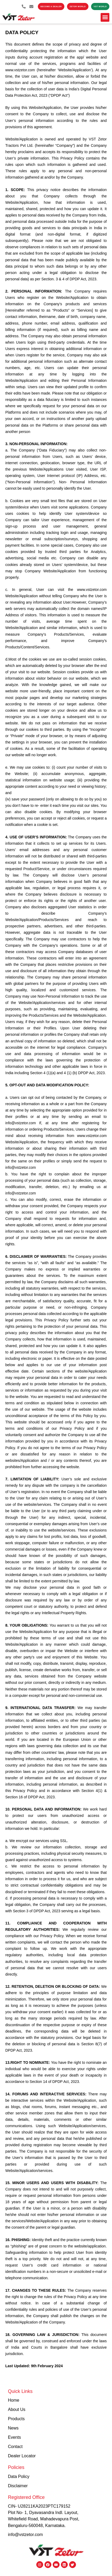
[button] (105, 17)
